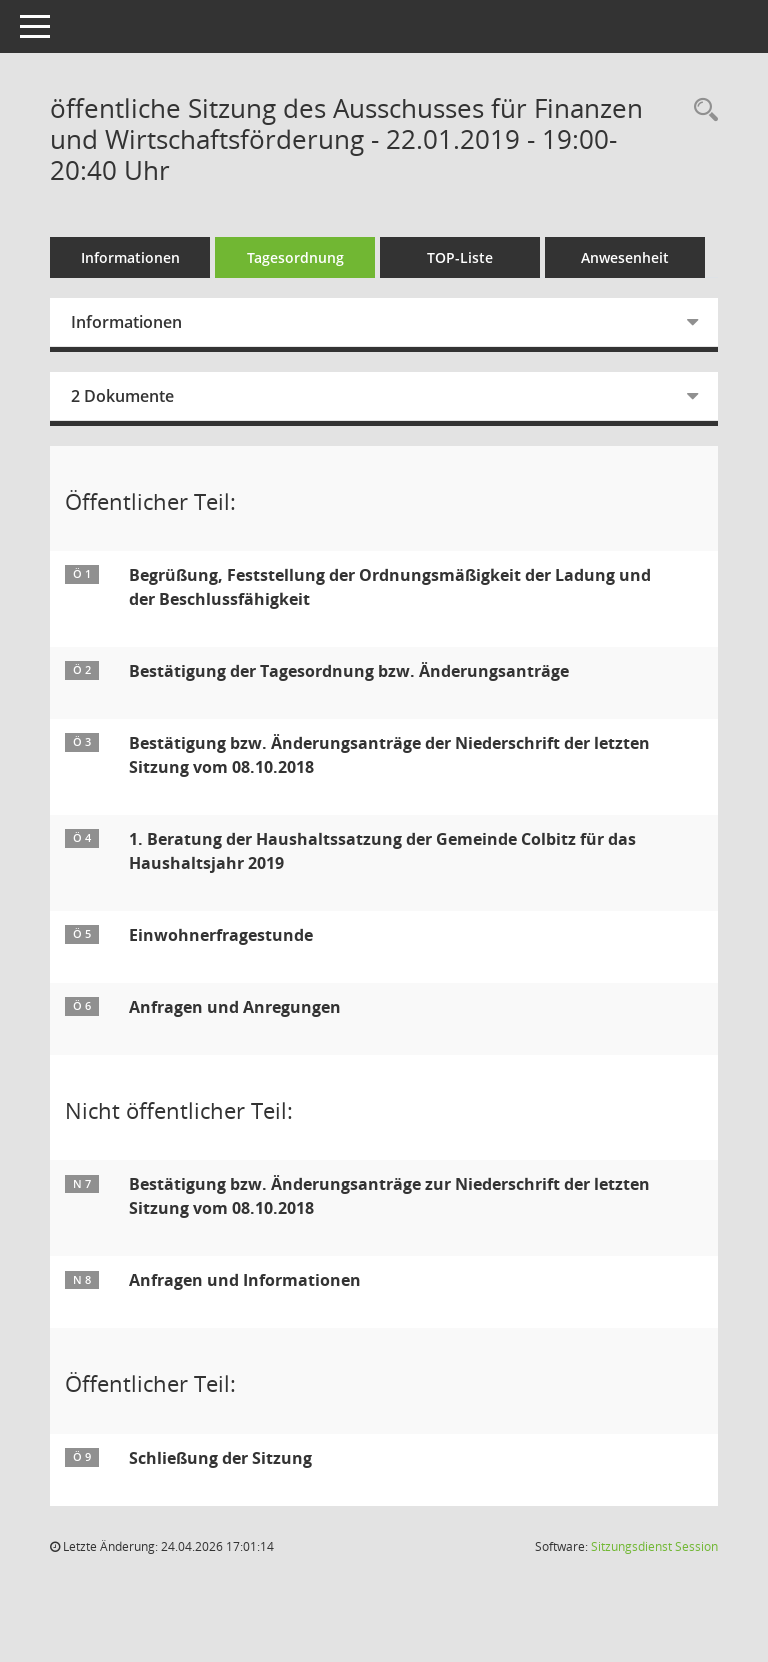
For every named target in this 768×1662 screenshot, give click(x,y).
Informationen (130, 257)
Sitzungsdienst (654, 1546)
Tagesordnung (295, 257)
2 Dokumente (122, 396)
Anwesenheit (625, 257)
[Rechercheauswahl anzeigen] (701, 110)
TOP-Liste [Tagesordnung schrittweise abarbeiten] (460, 257)
